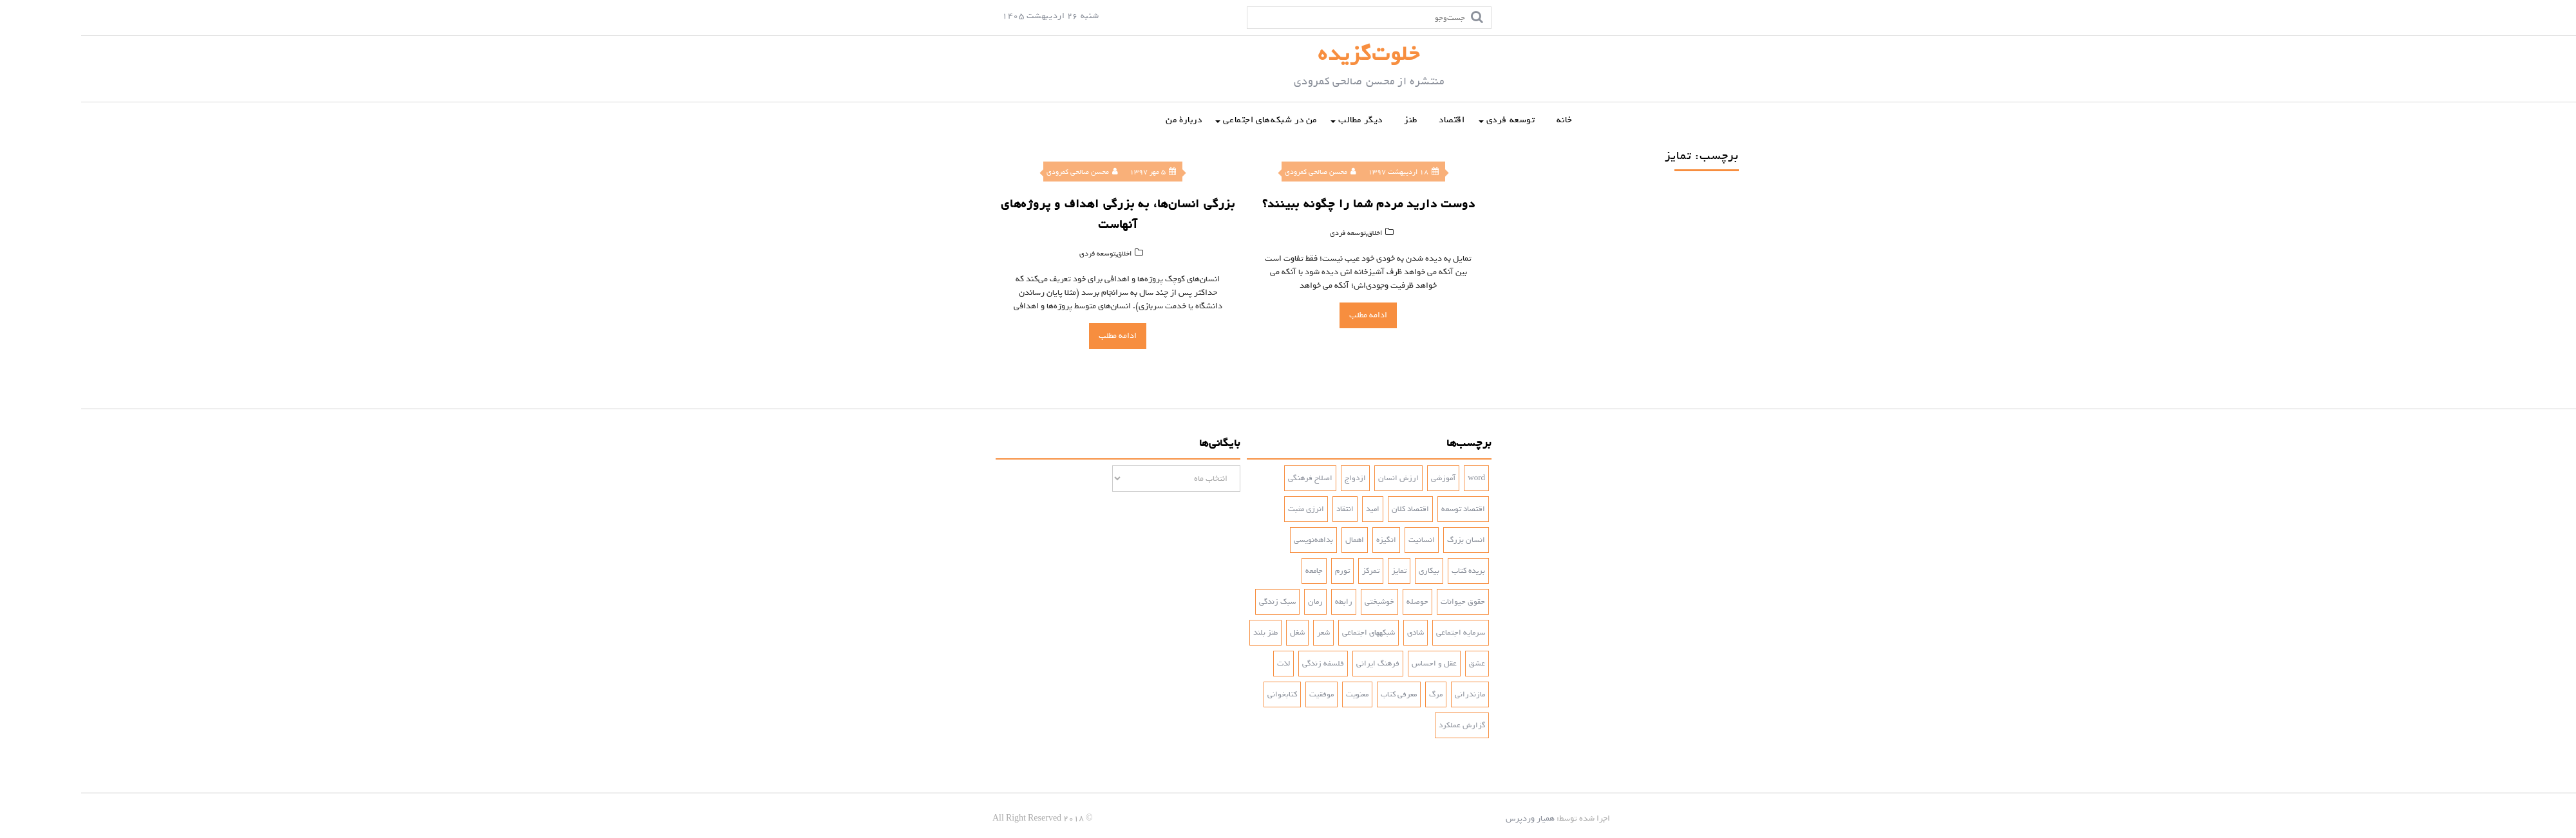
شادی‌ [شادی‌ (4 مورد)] (1334, 632)
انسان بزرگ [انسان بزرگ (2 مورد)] (1385, 540)
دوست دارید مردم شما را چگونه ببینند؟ (1287, 204)
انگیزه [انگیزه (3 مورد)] (1305, 540)
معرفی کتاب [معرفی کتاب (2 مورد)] (1318, 694)
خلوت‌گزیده (1288, 54)
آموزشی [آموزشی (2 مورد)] (1362, 478)
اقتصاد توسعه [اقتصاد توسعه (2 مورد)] (1382, 509)
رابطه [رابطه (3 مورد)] (1262, 601)
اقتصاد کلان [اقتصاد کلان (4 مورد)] (1329, 509)
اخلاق (1043, 253)
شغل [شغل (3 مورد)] (1216, 632)
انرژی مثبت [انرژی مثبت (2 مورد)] (1225, 509)
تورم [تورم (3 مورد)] (1261, 570)
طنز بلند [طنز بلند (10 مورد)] (1184, 632)
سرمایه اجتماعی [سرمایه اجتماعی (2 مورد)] (1379, 632)
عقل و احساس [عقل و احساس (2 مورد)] (1353, 663)
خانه (1483, 120)
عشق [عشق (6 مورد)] (1396, 663)
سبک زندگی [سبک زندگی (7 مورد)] (1196, 601)
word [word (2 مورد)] (1395, 478)
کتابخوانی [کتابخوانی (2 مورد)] (1201, 694)
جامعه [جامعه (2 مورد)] (1233, 570)
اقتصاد (1371, 120)
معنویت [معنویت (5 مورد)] (1276, 694)
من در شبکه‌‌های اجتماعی (1189, 120)
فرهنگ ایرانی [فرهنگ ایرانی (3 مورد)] (1296, 663)
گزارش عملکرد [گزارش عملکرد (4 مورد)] (1381, 725)
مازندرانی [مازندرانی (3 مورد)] (1389, 694)
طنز (1329, 120)
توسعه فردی (1429, 120)
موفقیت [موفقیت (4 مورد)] (1240, 694)
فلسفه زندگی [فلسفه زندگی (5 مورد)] (1242, 663)
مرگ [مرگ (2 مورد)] (1354, 694)
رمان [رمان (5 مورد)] (1234, 601)
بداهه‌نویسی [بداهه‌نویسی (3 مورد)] (1232, 540)
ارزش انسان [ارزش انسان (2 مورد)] (1317, 478)
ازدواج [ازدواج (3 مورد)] (1274, 478)
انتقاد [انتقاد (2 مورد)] (1264, 509)
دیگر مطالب (1279, 120)
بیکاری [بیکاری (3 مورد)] (1348, 570)
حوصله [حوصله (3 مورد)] (1336, 601)
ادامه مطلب (1037, 335)
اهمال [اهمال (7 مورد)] (1273, 540)
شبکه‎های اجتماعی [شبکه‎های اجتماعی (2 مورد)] (1287, 632)
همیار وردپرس (1449, 818)
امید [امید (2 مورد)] (1291, 509)
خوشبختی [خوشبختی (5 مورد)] (1298, 601)
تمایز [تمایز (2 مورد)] (1318, 570)
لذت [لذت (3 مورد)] (1202, 663)
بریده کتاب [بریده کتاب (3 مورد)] (1387, 570)
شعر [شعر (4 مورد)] (1242, 632)
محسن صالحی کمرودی (1001, 172)
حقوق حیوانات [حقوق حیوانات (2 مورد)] (1381, 601)
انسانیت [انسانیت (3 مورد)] (1340, 540)
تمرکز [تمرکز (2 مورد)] (1289, 570)
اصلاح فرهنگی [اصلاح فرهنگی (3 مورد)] (1229, 478)
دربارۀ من (1102, 120)
